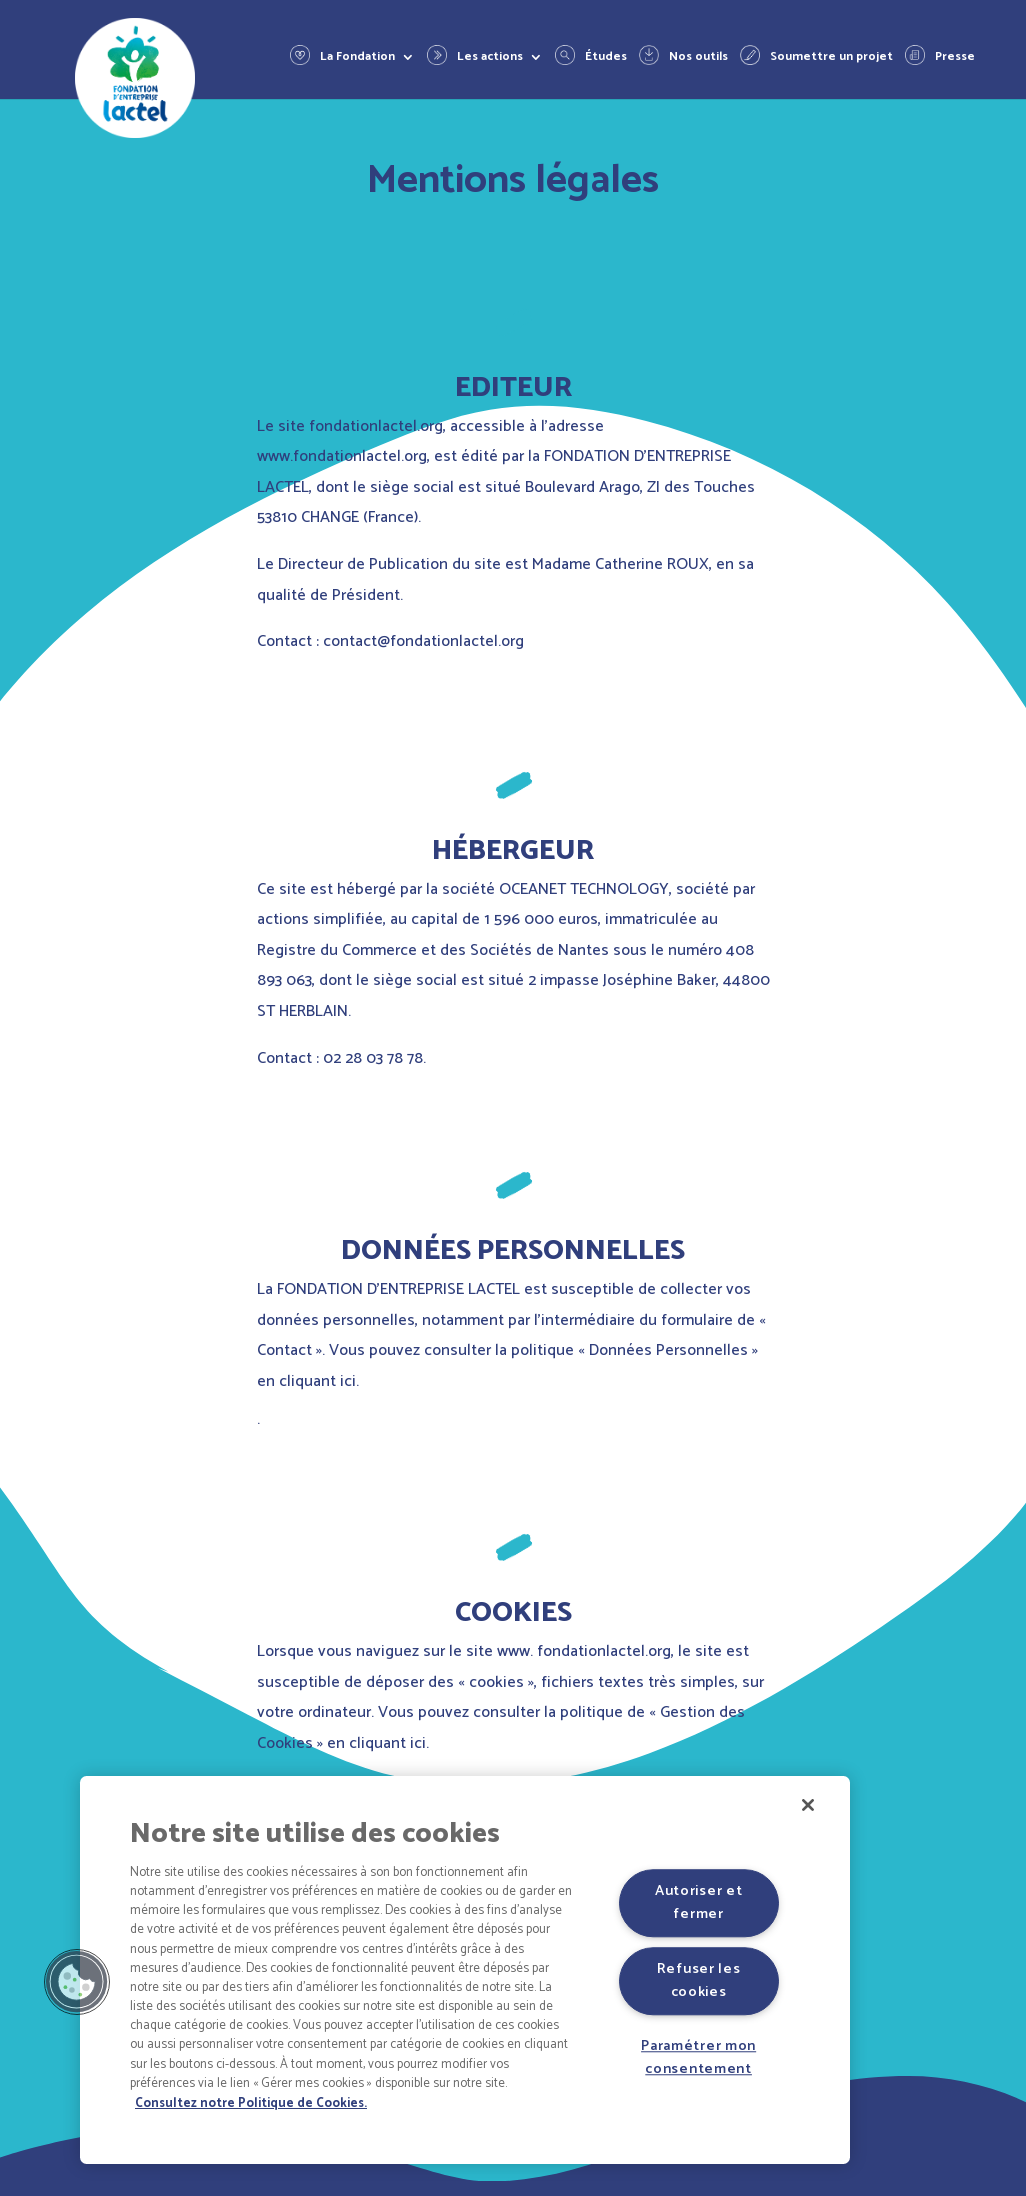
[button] (77, 1982)
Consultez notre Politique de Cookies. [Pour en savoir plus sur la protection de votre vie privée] (251, 2103)
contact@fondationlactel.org (423, 641)
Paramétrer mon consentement (698, 2057)
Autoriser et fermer (699, 1902)
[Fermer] (808, 1805)
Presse (955, 58)
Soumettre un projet (831, 58)
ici (348, 1381)
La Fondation (357, 58)
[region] (465, 1970)
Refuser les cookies (699, 1980)
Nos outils (698, 58)
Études (606, 58)
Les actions (490, 58)
